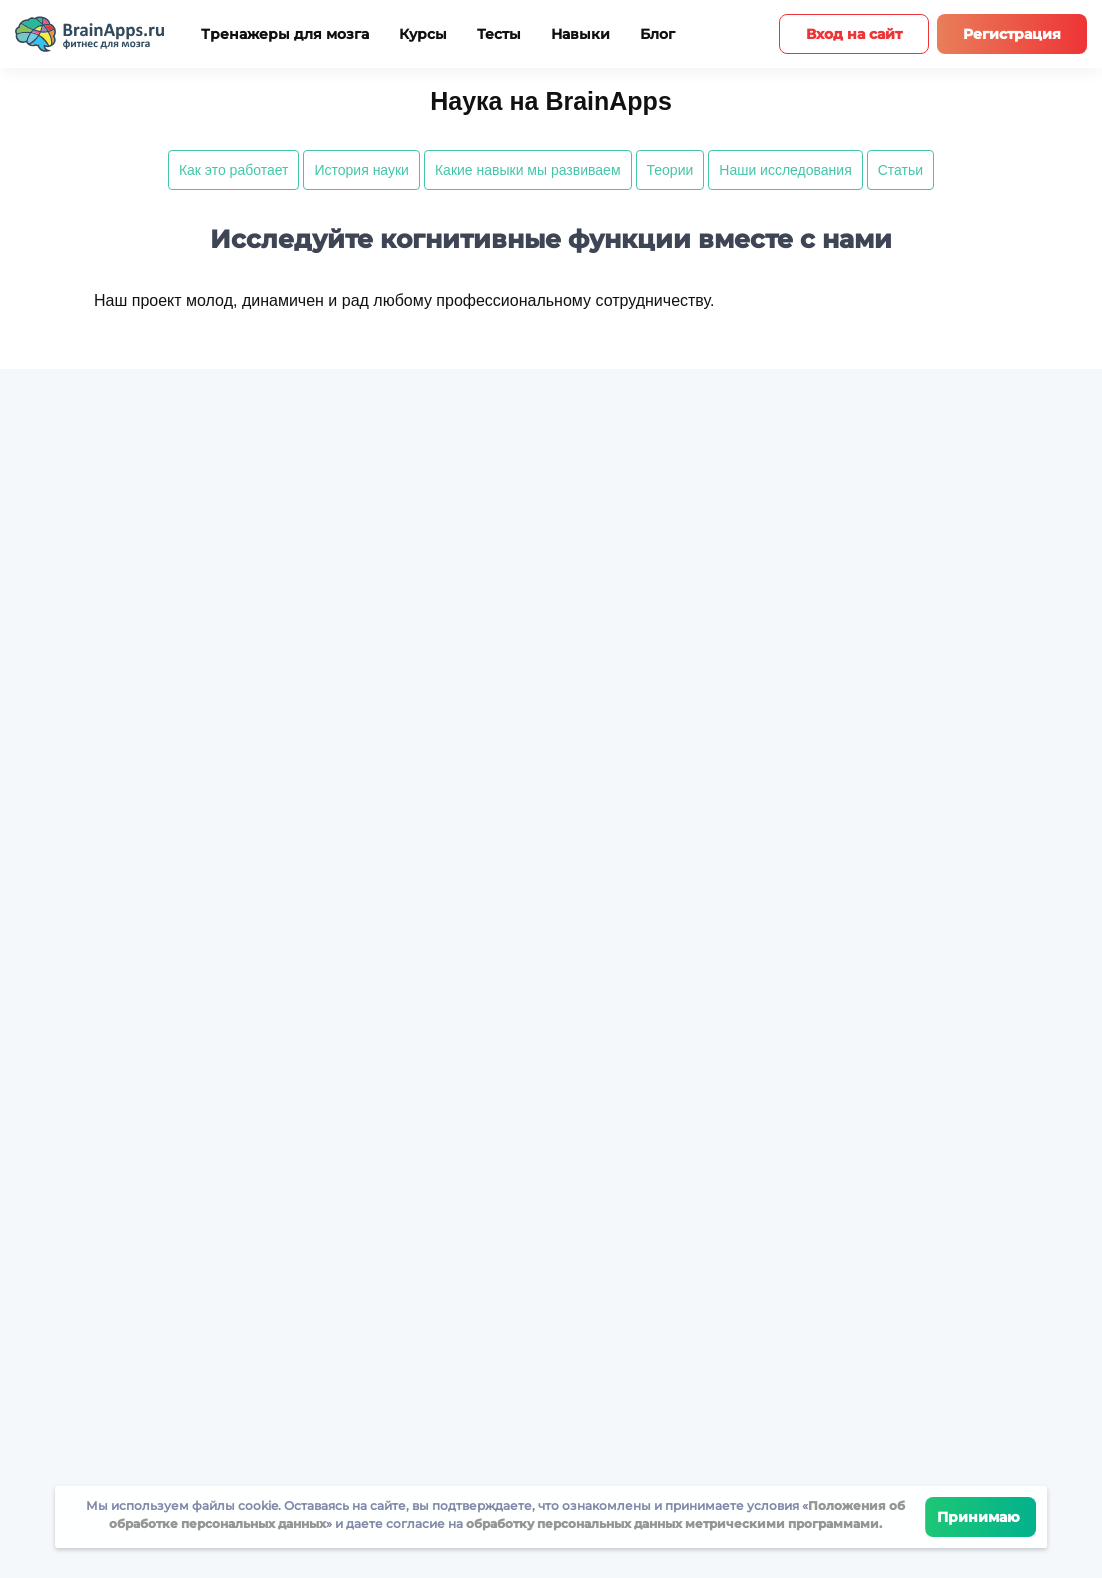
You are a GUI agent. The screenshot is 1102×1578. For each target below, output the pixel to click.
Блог (657, 34)
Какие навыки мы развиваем (528, 170)
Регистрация (1012, 34)
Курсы (423, 34)
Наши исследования (785, 170)
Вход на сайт (854, 34)
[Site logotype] (90, 34)
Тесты (499, 34)
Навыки (580, 34)
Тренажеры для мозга (285, 34)
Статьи (900, 170)
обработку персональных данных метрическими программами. (672, 1523)
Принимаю (980, 1517)
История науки (361, 170)
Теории (670, 170)
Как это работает (234, 170)
